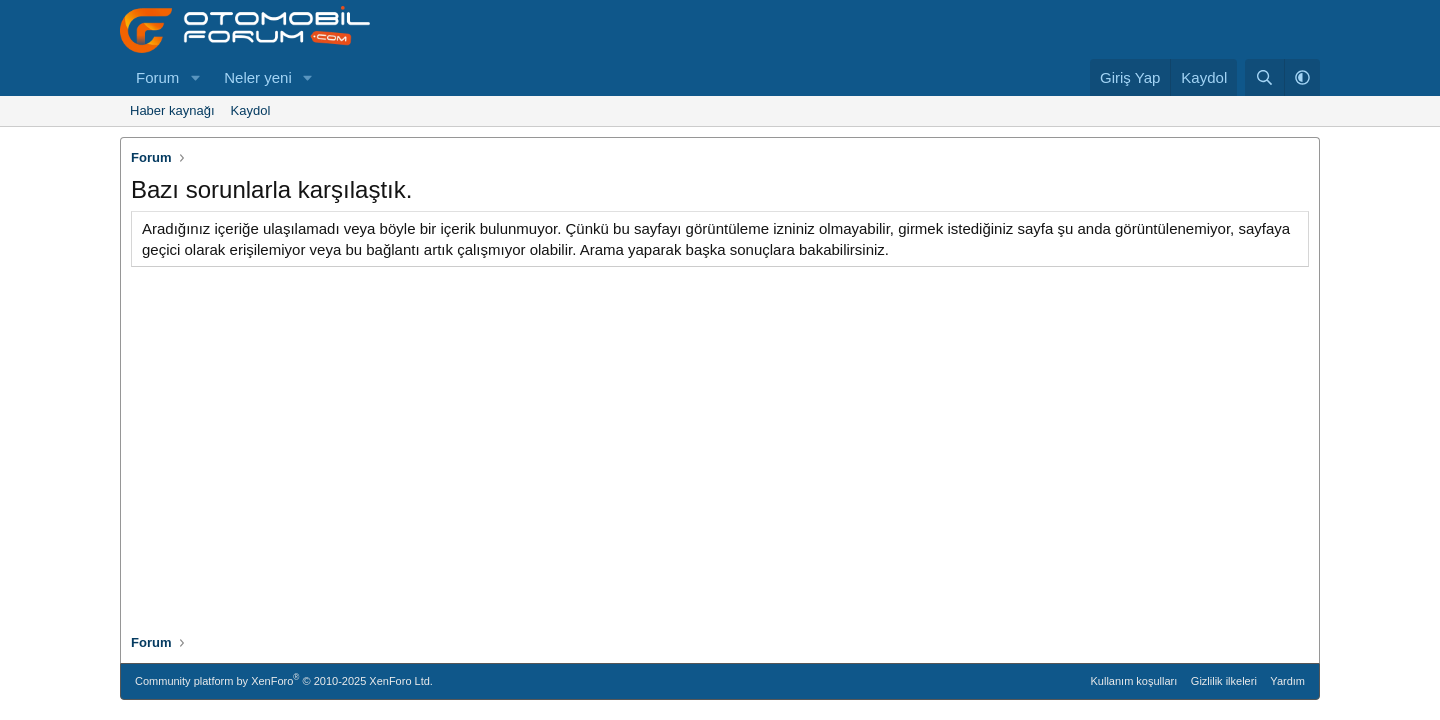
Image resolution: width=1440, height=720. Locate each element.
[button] (195, 77)
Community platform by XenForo (284, 679)
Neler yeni (258, 77)
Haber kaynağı (172, 110)
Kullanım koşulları (1134, 681)
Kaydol (251, 110)
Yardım (1287, 681)
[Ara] (1264, 77)
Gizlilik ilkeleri (1224, 681)
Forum (157, 77)
